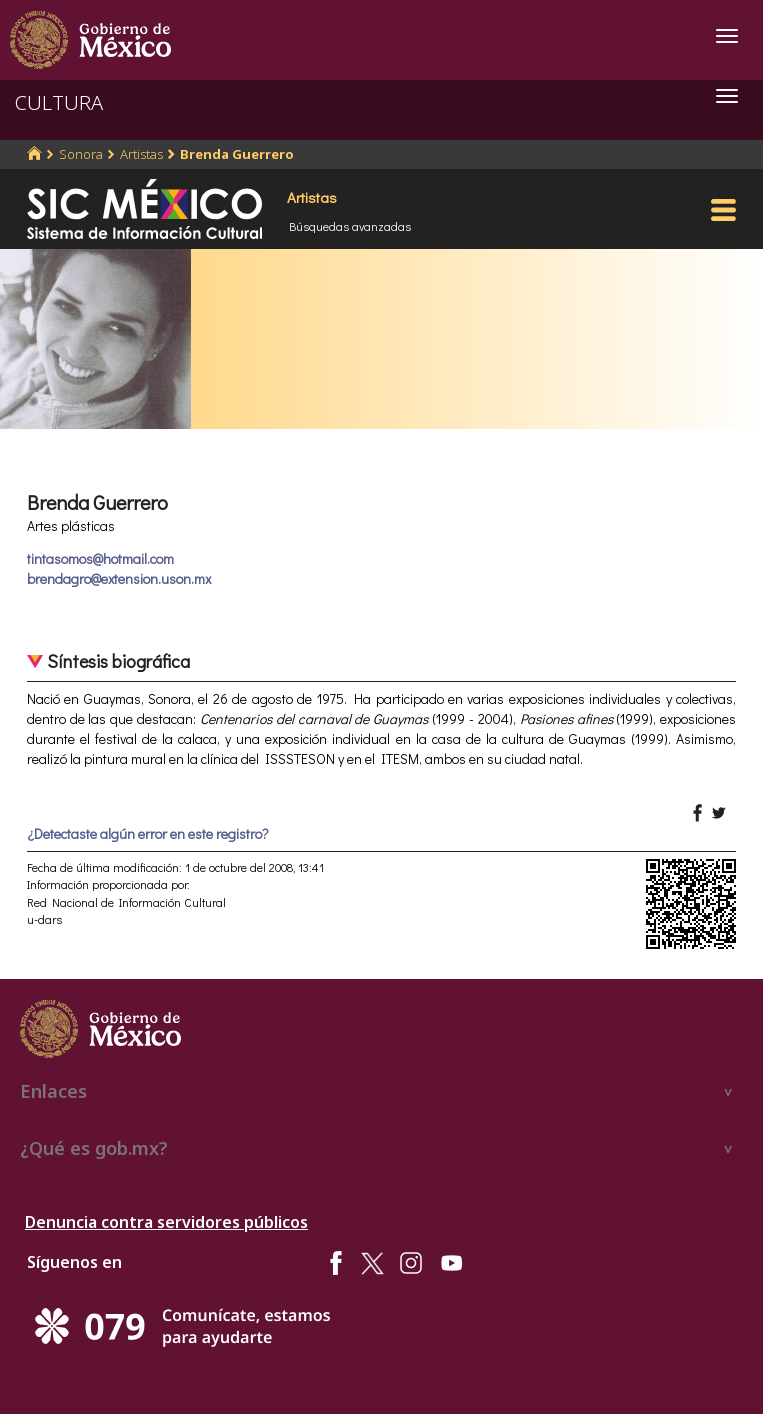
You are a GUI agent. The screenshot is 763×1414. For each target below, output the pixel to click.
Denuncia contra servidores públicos (166, 1222)
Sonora (81, 154)
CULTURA (59, 102)
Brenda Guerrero (237, 154)
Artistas (141, 154)
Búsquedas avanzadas (350, 226)
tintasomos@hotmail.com (100, 558)
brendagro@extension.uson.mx (119, 578)
